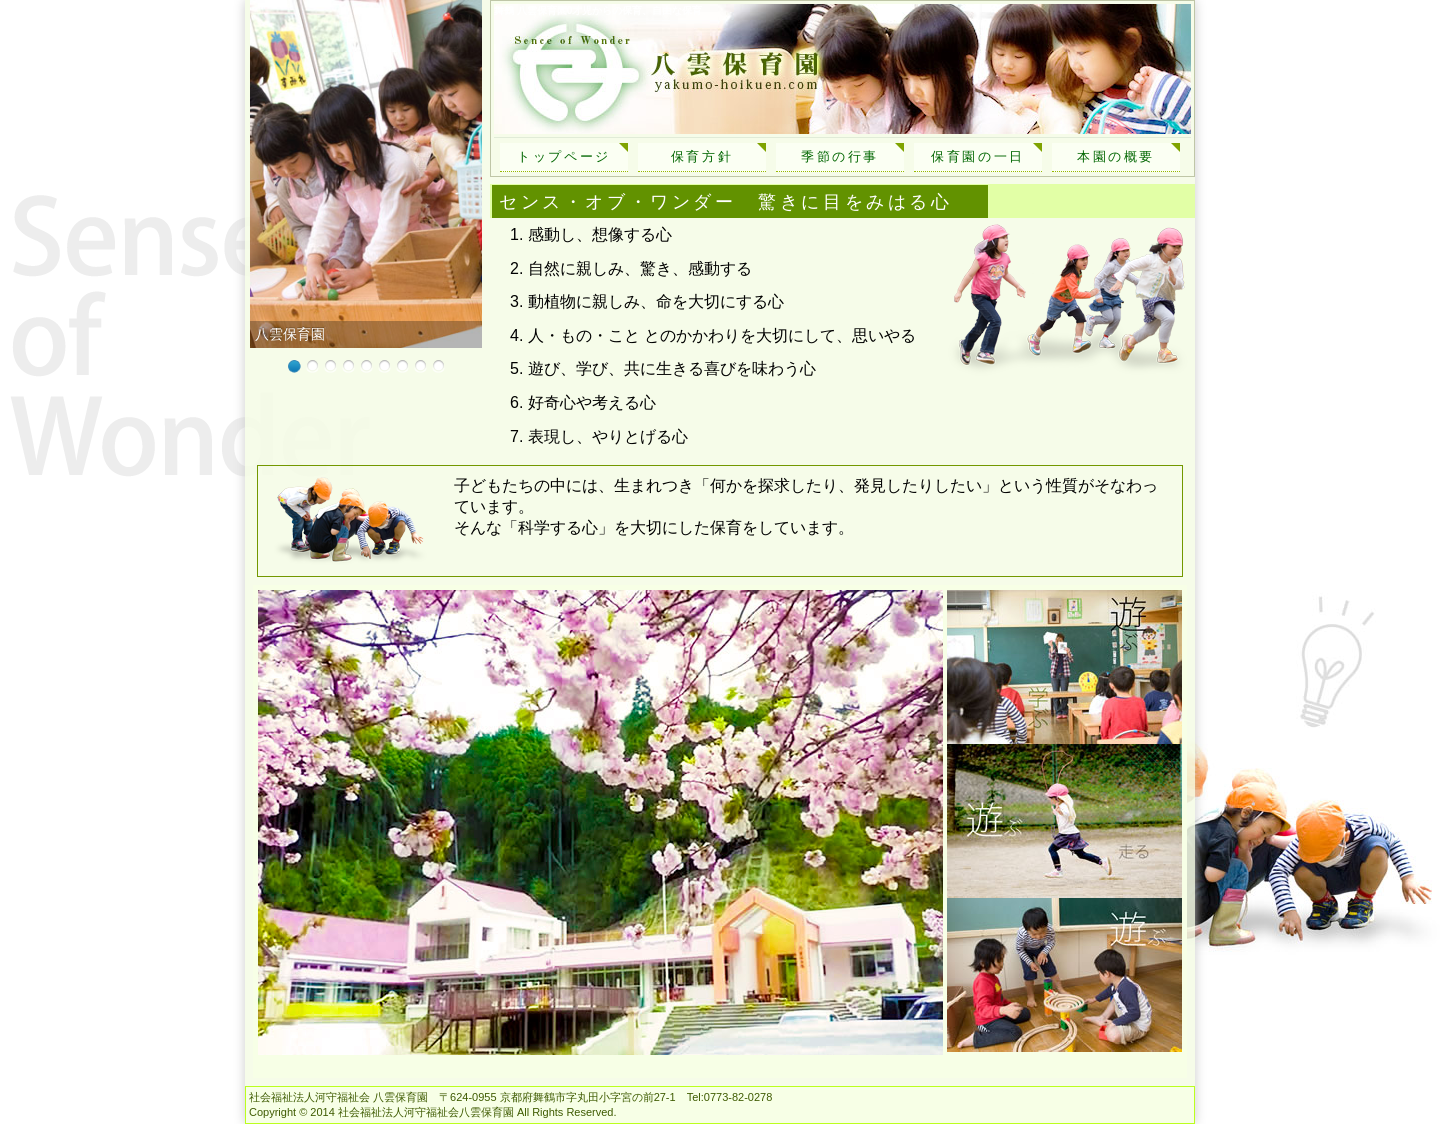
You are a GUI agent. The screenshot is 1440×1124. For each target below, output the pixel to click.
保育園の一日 (978, 156)
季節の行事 (840, 156)
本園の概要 (1116, 156)
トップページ (564, 156)
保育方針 (702, 156)
